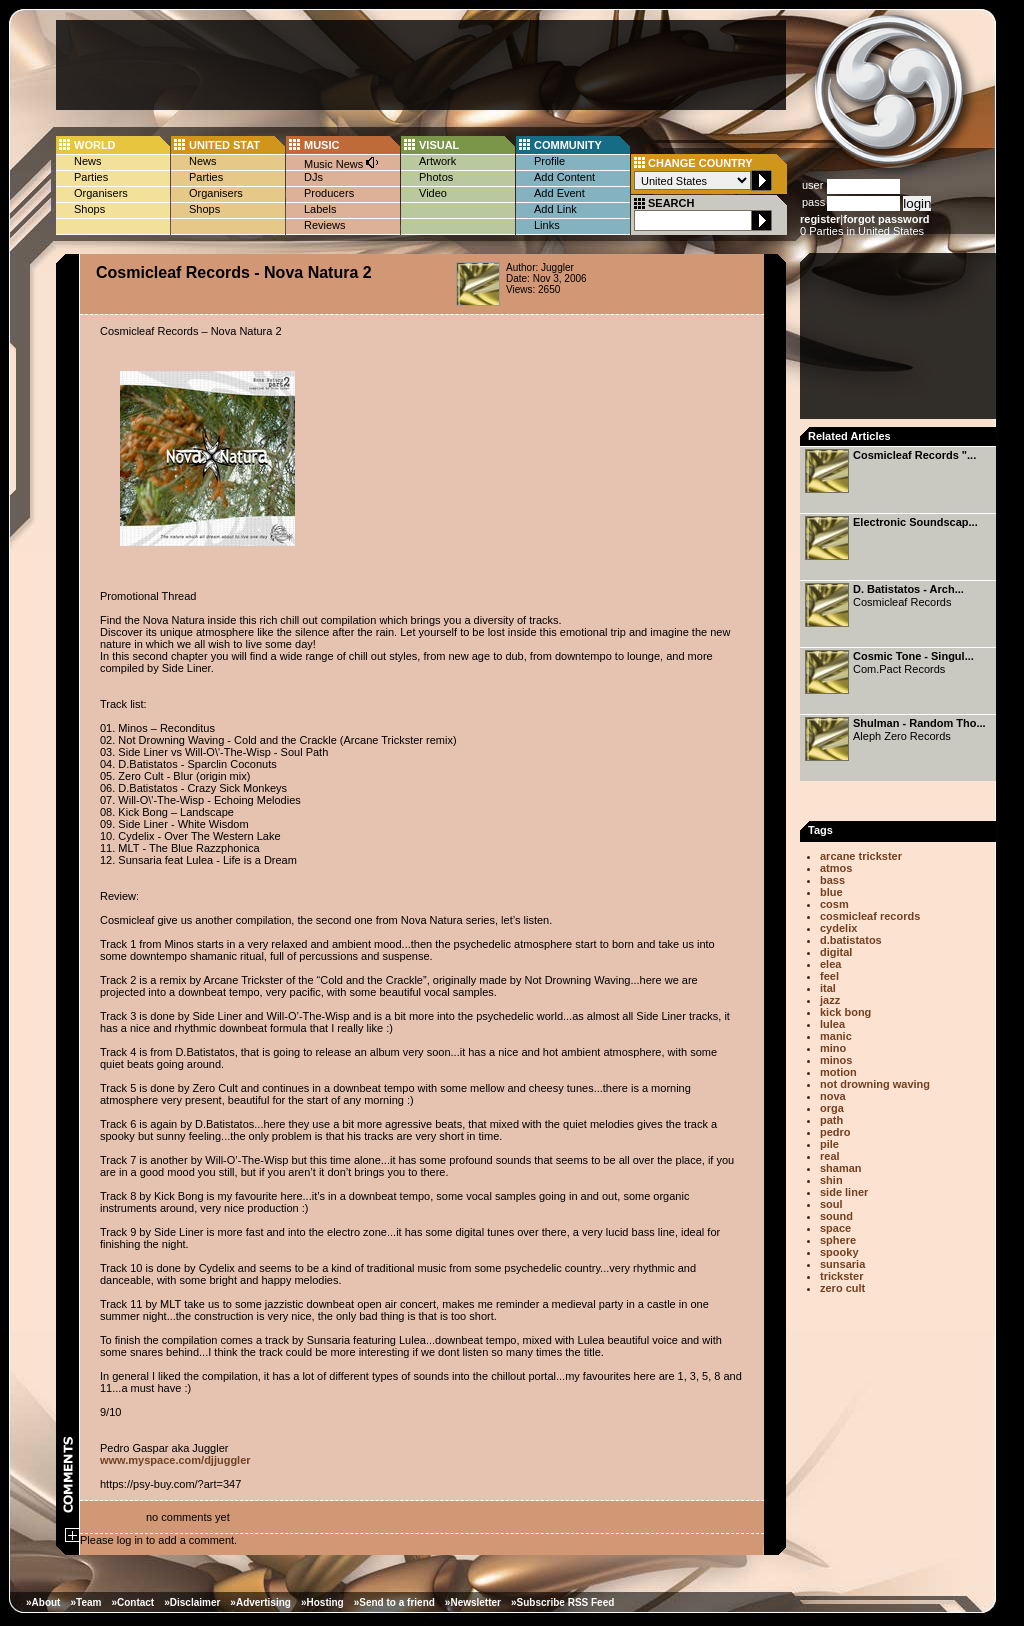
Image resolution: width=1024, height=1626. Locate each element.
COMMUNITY (568, 145)
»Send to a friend (394, 1602)
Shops (89, 209)
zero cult (842, 1288)
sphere (838, 1240)
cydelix (838, 928)
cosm (834, 904)
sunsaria (842, 1264)
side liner (844, 1192)
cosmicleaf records (870, 916)
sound (836, 1216)
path (831, 1120)
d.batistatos (851, 940)
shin (831, 1180)
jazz (830, 1000)
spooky (839, 1252)
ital (828, 988)
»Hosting (322, 1602)
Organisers (101, 193)
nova (833, 1096)
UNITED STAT (224, 145)
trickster (841, 1276)
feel (829, 976)
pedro (835, 1132)
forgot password (886, 219)
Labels (320, 209)
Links (547, 225)
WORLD (95, 145)
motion (838, 1072)
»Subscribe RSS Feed (562, 1602)
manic (836, 1036)
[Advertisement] (421, 65)
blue (831, 892)
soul (831, 1204)
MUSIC (321, 145)
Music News (342, 162)
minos (836, 1060)
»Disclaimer (192, 1602)
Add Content (564, 177)
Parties (91, 177)
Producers (329, 193)
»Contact (132, 1602)
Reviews (325, 225)
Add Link (555, 209)
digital (836, 952)
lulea (832, 1024)
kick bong (845, 1012)
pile (829, 1144)
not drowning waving (875, 1084)
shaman (841, 1168)
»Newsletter (473, 1602)
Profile (549, 161)
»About (43, 1602)
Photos (436, 177)
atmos (836, 868)
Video (433, 193)
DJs (313, 177)
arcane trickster (861, 856)
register (820, 219)
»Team (85, 1602)
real (830, 1156)
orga (832, 1108)
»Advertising (260, 1602)
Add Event (559, 193)
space (835, 1228)
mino (833, 1048)
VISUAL (439, 145)
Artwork (437, 161)
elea (830, 964)
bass (832, 880)
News (88, 161)
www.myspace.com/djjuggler (175, 1460)
